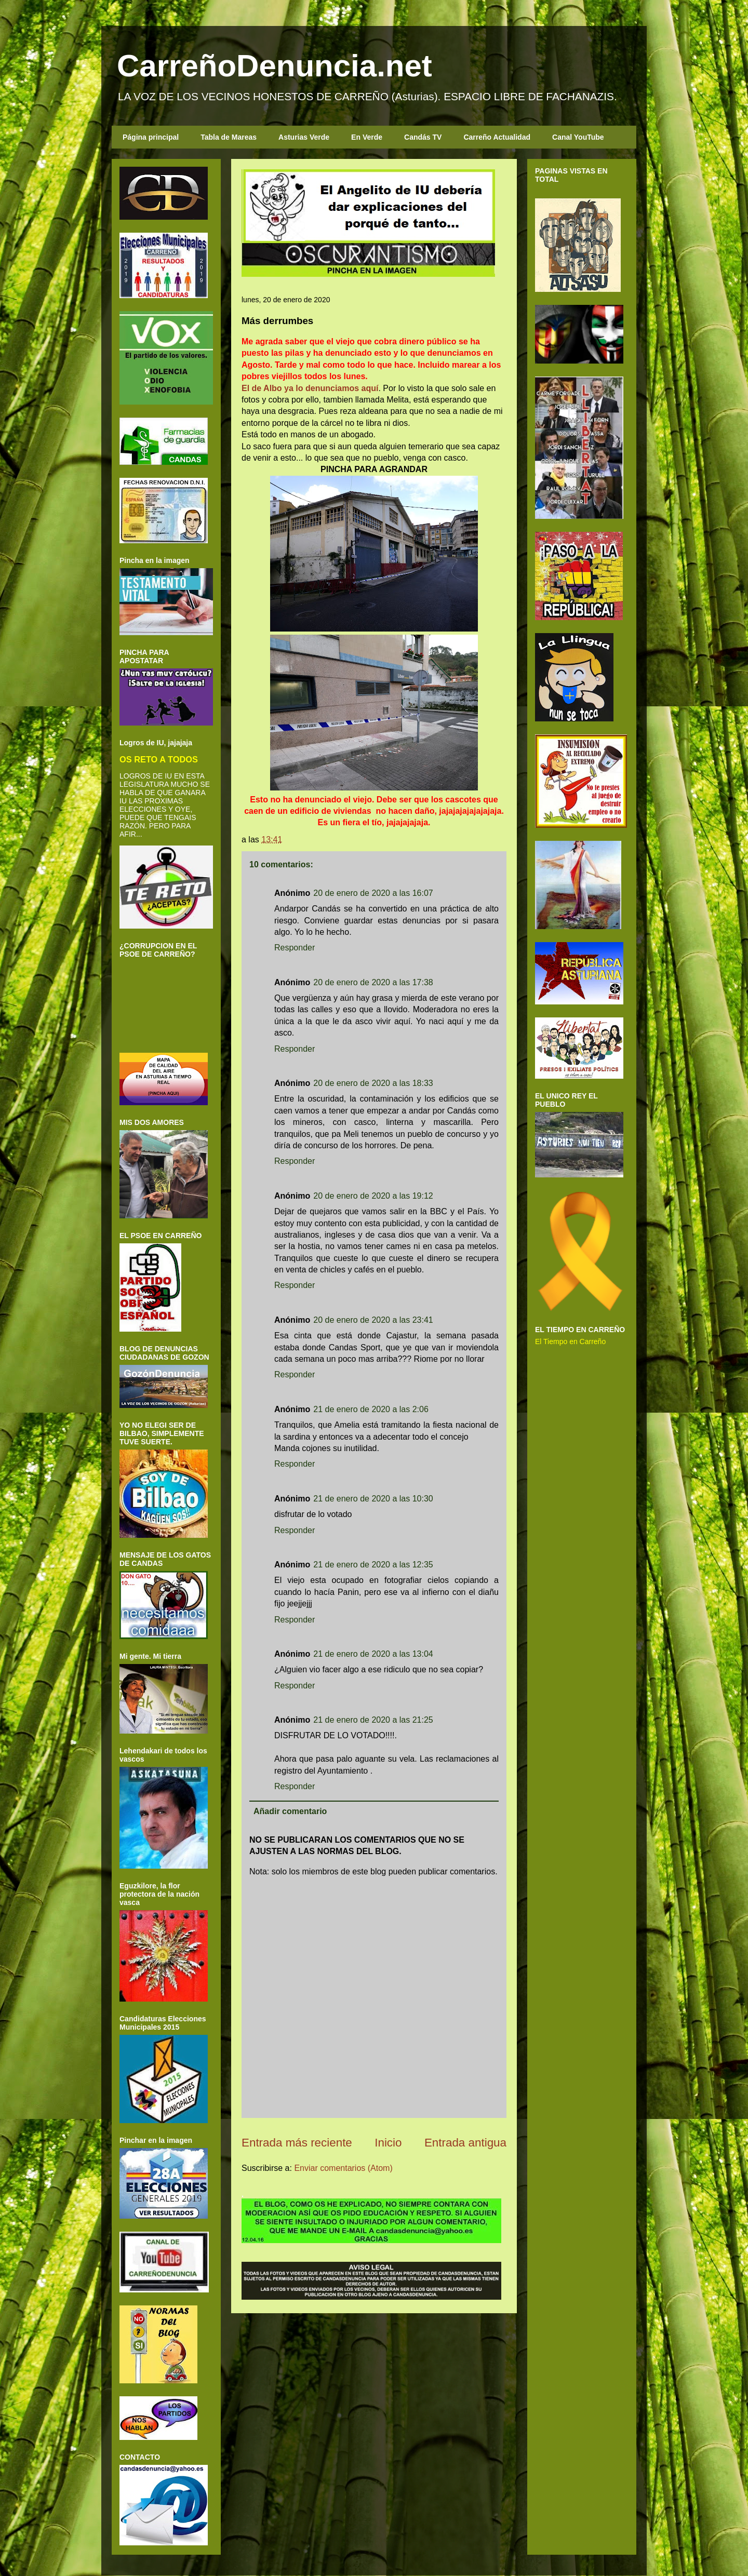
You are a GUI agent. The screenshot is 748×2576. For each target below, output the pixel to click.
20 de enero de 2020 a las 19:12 (373, 1195)
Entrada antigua (465, 2142)
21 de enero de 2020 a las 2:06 (371, 1409)
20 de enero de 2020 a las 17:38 (373, 982)
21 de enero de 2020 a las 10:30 (373, 1498)
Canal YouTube (578, 137)
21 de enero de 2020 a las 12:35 (373, 1564)
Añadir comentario (290, 1811)
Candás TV (423, 137)
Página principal (151, 137)
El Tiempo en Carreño (570, 1341)
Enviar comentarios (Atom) (343, 2168)
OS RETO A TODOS (158, 759)
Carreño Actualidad (496, 137)
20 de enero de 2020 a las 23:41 (373, 1320)
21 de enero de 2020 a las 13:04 (373, 1653)
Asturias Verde (303, 137)
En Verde (366, 137)
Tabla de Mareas (229, 137)
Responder (294, 947)
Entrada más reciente (297, 2142)
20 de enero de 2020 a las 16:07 (373, 893)
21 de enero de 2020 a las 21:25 (373, 1719)
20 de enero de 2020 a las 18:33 (373, 1083)
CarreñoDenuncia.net (274, 65)
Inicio (388, 2142)
